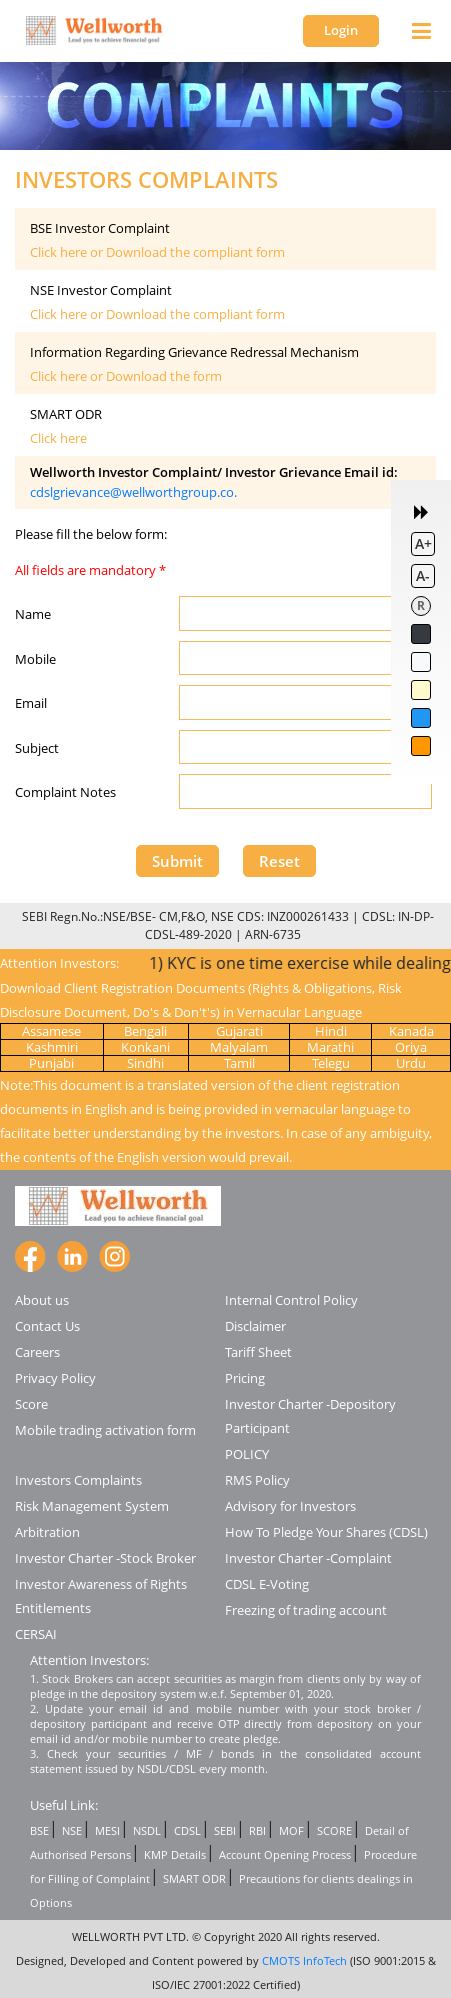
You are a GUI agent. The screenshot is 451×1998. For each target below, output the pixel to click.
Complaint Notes (65, 792)
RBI (257, 1830)
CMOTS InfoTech (304, 1960)
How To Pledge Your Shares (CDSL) (326, 1532)
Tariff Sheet (258, 1352)
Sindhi (145, 1063)
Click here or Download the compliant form (157, 252)
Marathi (330, 1047)
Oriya (411, 1047)
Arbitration (47, 1532)
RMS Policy (257, 1480)
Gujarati (239, 1031)
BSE (39, 1830)
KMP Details (175, 1854)
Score (31, 1404)
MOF (291, 1830)
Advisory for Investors (290, 1506)
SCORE (334, 1830)
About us (42, 1300)
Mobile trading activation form (105, 1430)
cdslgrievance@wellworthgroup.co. (133, 492)
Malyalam (239, 1047)
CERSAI (36, 1634)
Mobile (35, 659)
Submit (177, 861)
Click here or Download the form (126, 376)
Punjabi (51, 1063)
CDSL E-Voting (267, 1584)
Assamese (51, 1031)
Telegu (331, 1063)
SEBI (225, 1830)
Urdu (411, 1063)
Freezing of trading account (306, 1610)
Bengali (145, 1031)
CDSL (187, 1830)
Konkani (145, 1047)
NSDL (147, 1830)
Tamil (239, 1063)
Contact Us (47, 1326)
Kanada (411, 1031)
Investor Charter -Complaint (308, 1558)
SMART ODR (194, 1878)
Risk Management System (92, 1506)
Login (341, 30)
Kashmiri (52, 1047)
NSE (72, 1830)
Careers (37, 1352)
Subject (37, 748)
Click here (58, 438)
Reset (279, 861)
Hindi (331, 1031)
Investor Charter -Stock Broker (105, 1558)
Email (31, 703)
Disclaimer (255, 1326)
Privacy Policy (55, 1378)
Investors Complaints (78, 1480)
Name (33, 614)
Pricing (245, 1378)
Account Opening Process (285, 1854)
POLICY (247, 1454)
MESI (107, 1830)
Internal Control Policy (291, 1300)
